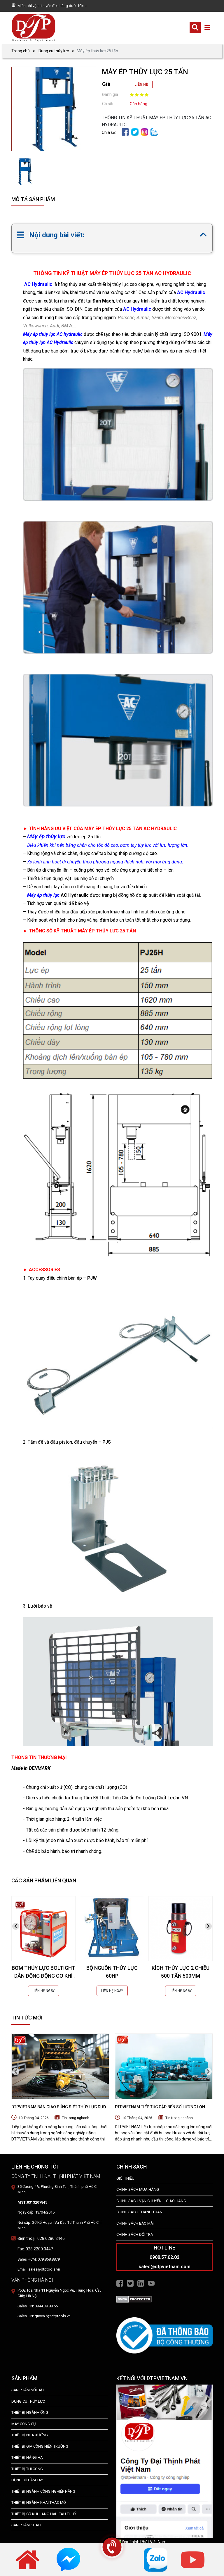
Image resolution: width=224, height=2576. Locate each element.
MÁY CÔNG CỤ (23, 2424)
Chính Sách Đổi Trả (134, 2234)
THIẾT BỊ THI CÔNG (27, 2469)
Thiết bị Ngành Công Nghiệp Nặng (43, 2491)
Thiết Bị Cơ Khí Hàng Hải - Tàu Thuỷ (43, 2514)
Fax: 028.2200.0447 (35, 2249)
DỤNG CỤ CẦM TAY (27, 2480)
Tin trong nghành (75, 2118)
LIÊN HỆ (141, 84)
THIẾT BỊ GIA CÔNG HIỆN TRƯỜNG (39, 2446)
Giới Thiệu (125, 2178)
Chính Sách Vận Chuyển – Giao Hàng (151, 2201)
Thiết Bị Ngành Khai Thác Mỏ (38, 2502)
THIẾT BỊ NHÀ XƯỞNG (29, 2435)
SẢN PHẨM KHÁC (26, 2525)
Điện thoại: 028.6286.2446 (41, 2238)
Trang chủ (20, 51)
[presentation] (15, 1926)
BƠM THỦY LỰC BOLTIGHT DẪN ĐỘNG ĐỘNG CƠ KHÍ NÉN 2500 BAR (43, 1976)
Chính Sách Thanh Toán (139, 2212)
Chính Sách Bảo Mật (135, 2223)
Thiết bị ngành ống (29, 2412)
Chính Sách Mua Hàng (137, 2189)
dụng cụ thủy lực (28, 2401)
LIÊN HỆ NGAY (44, 1991)
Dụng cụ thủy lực (53, 51)
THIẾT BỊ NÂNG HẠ (27, 2457)
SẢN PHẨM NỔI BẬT (27, 2390)
